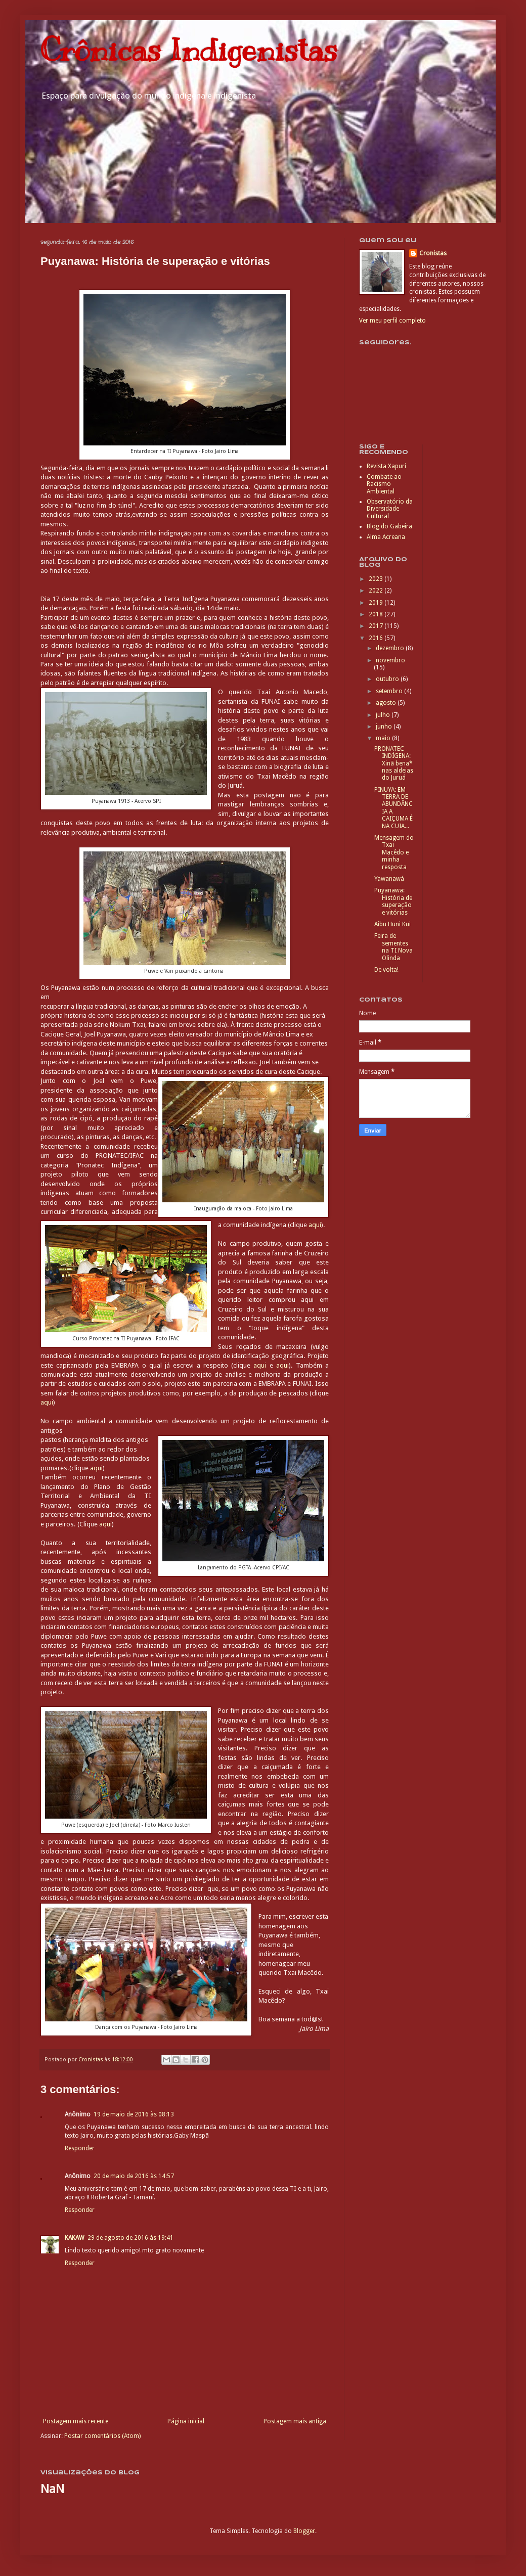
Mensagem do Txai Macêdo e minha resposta (394, 852)
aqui (315, 1225)
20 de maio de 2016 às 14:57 (134, 2176)
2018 (376, 614)
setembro (390, 691)
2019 (376, 602)
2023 (376, 578)
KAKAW (74, 2237)
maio (384, 738)
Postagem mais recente (75, 2421)
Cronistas (433, 253)
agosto (387, 702)
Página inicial (185, 2421)
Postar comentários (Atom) (102, 2435)
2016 (376, 638)
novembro (390, 660)
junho (384, 726)
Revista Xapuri (386, 466)
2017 (376, 625)
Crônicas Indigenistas (188, 50)
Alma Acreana (386, 536)
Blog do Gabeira (389, 526)
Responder (80, 2148)
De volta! (386, 969)
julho (383, 714)
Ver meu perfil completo (392, 320)
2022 (376, 590)
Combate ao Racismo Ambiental (384, 484)
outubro (388, 679)
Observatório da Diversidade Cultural (390, 509)
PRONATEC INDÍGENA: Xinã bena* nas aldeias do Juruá (393, 763)
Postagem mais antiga (295, 2421)
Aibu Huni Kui (392, 924)
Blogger (304, 2531)
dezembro (391, 648)
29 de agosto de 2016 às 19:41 (130, 2237)
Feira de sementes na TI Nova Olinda (393, 946)
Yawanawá (389, 878)
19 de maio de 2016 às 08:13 (134, 2114)
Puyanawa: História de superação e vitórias (393, 901)
